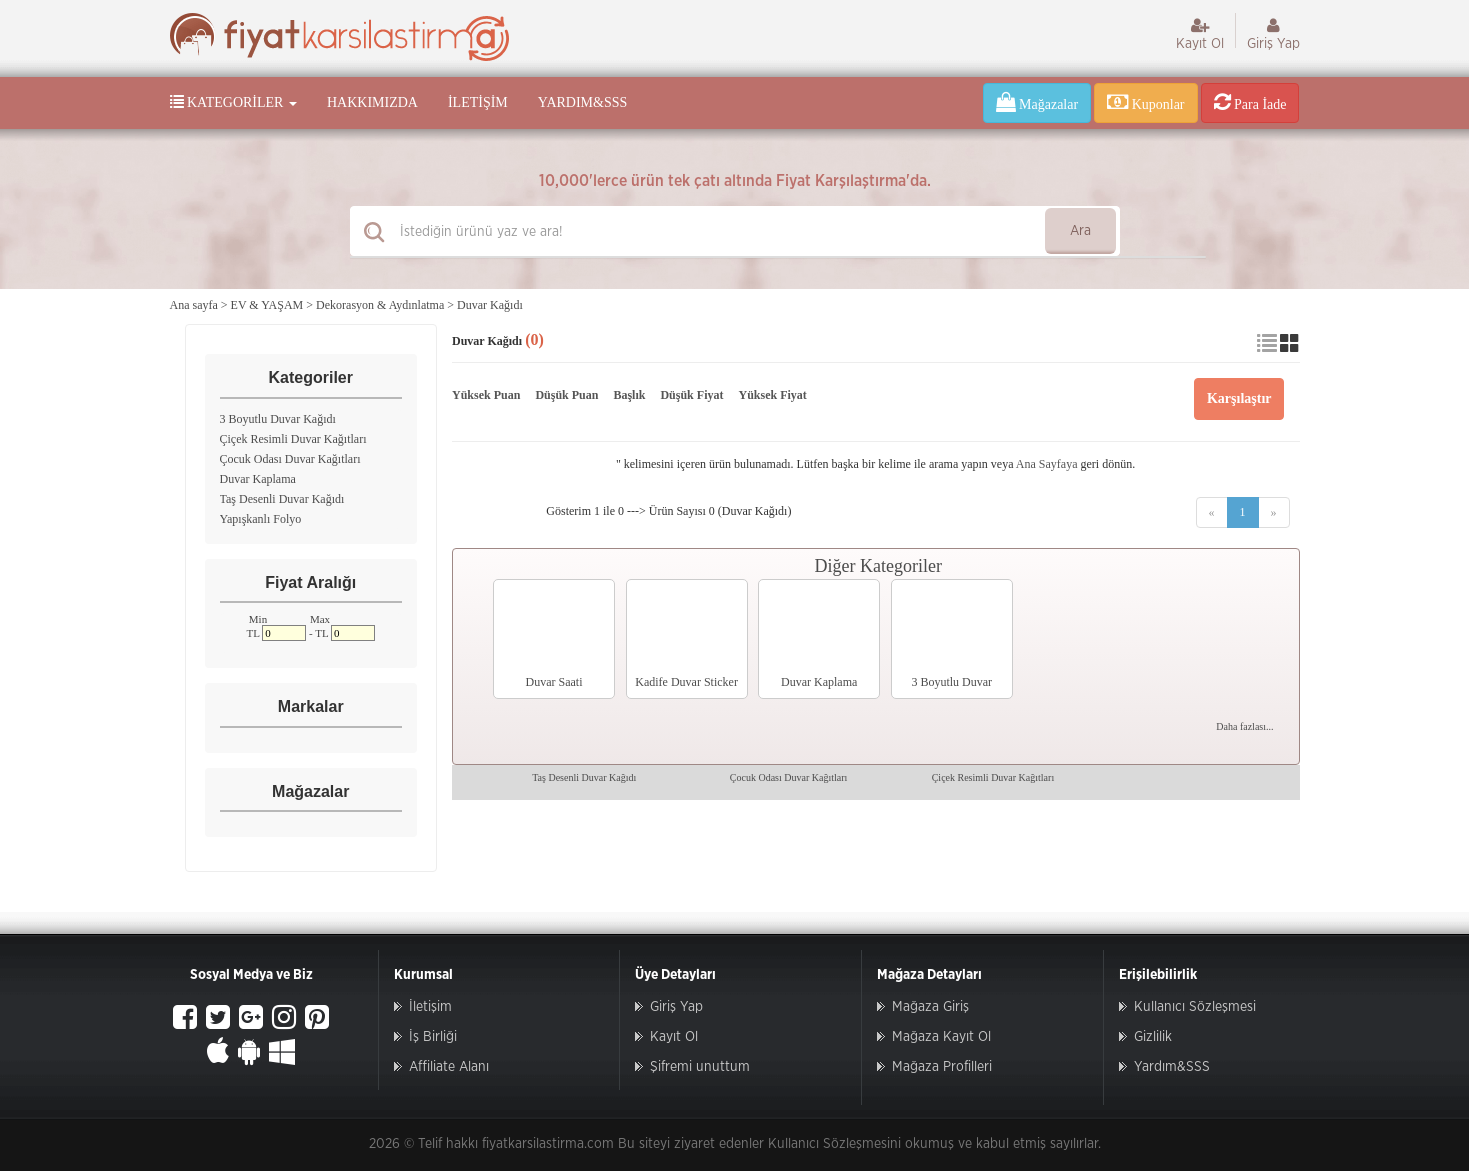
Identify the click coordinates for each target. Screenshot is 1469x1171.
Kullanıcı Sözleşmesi (1195, 1007)
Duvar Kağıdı (490, 305)
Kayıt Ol (1200, 34)
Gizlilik (1153, 1037)
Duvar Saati (554, 682)
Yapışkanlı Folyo (261, 519)
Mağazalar (1037, 102)
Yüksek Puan (486, 395)
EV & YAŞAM (267, 305)
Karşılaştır (1239, 398)
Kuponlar (1145, 102)
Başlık (629, 395)
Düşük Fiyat (691, 395)
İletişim (478, 102)
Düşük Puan (566, 395)
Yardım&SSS (582, 102)
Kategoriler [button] (233, 102)
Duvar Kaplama (258, 479)
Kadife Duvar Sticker (686, 682)
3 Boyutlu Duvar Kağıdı (278, 419)
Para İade (1250, 102)
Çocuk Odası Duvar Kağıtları (290, 459)
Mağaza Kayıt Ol (941, 1037)
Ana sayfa (194, 305)
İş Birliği (433, 1037)
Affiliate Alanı (449, 1067)
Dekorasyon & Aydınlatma (380, 305)
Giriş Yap (1273, 34)
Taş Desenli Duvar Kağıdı (282, 499)
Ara (1080, 231)
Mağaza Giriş (930, 1007)
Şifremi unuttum (700, 1067)
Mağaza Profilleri (942, 1067)
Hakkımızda (372, 102)
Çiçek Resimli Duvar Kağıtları (293, 439)
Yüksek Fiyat (772, 395)
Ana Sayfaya (1047, 464)
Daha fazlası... (1244, 726)
